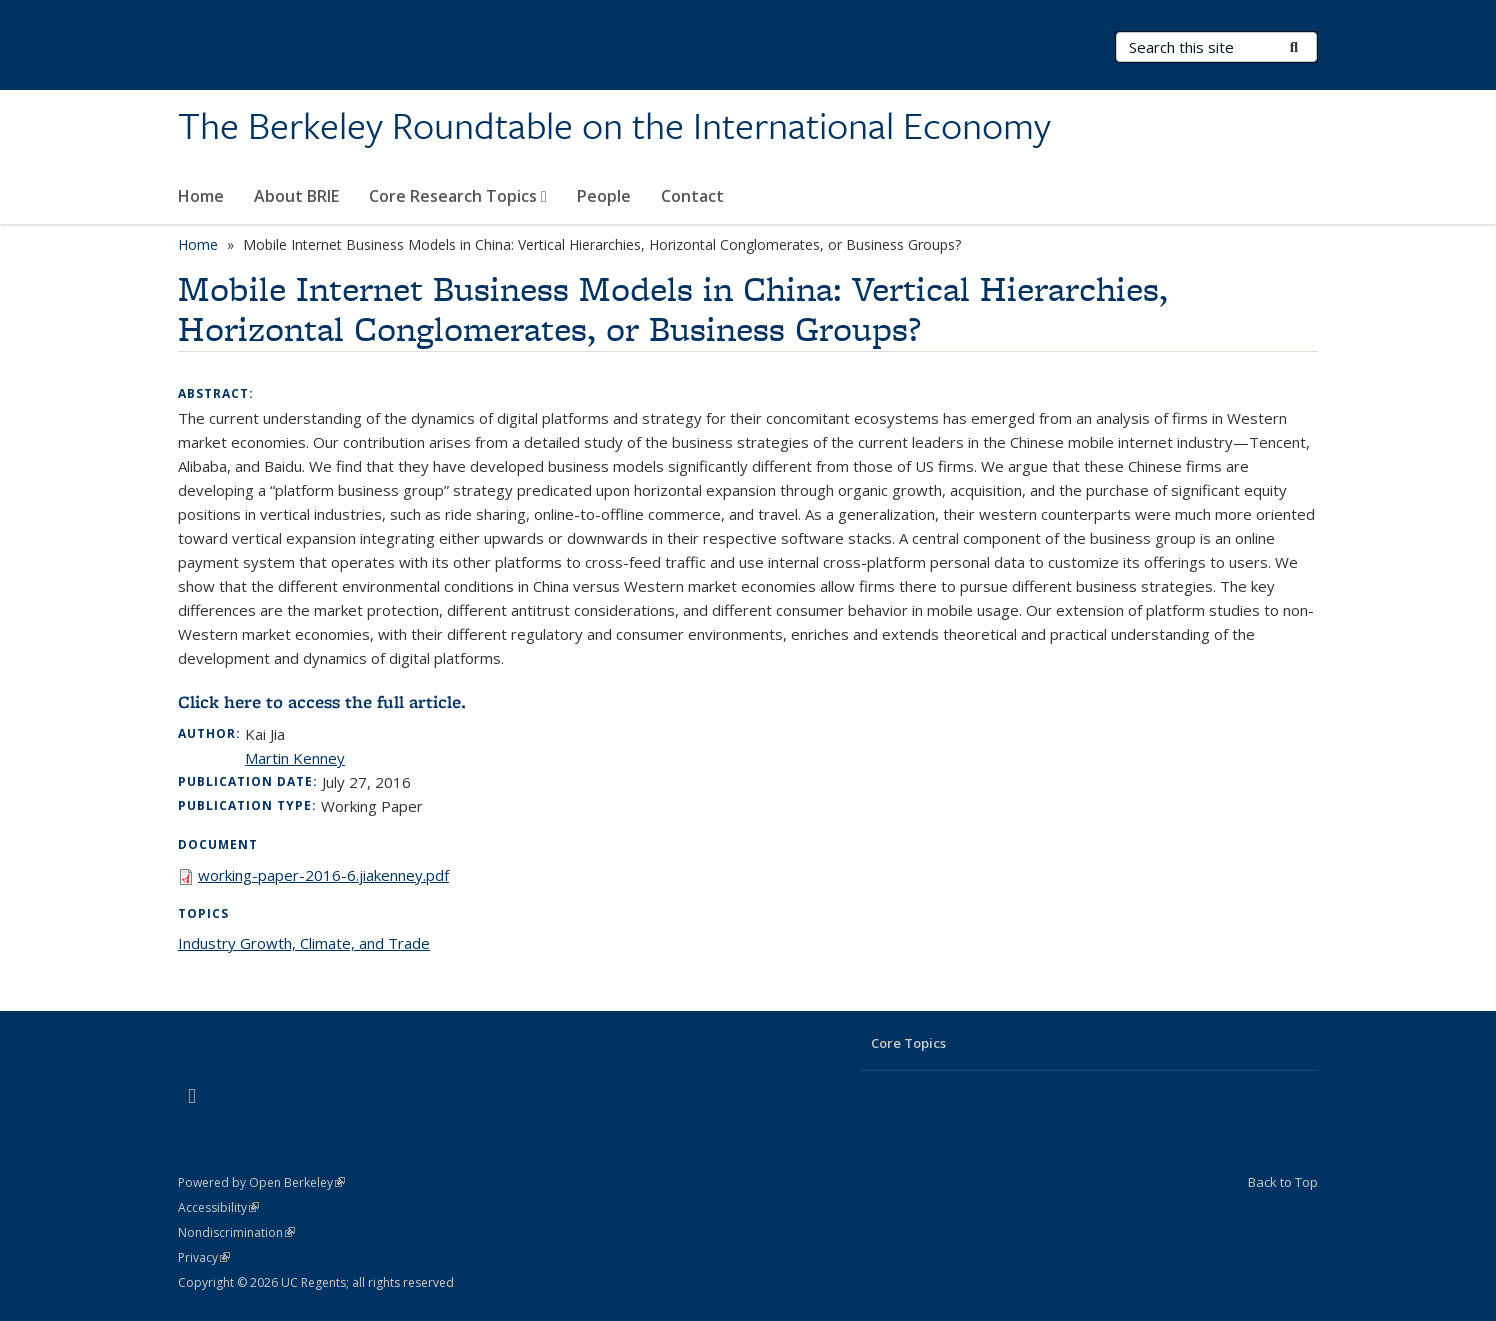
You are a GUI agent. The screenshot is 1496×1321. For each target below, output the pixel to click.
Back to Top (1283, 1182)
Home (201, 196)
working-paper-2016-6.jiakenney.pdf (323, 875)
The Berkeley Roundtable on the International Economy (614, 127)
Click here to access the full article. (322, 701)
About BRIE (296, 196)
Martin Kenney (295, 758)
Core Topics (908, 1043)
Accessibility (218, 1207)
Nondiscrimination (236, 1232)
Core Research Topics (458, 196)
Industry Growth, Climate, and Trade (304, 943)
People (604, 196)
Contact (692, 196)
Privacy (204, 1257)
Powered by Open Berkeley (261, 1182)
